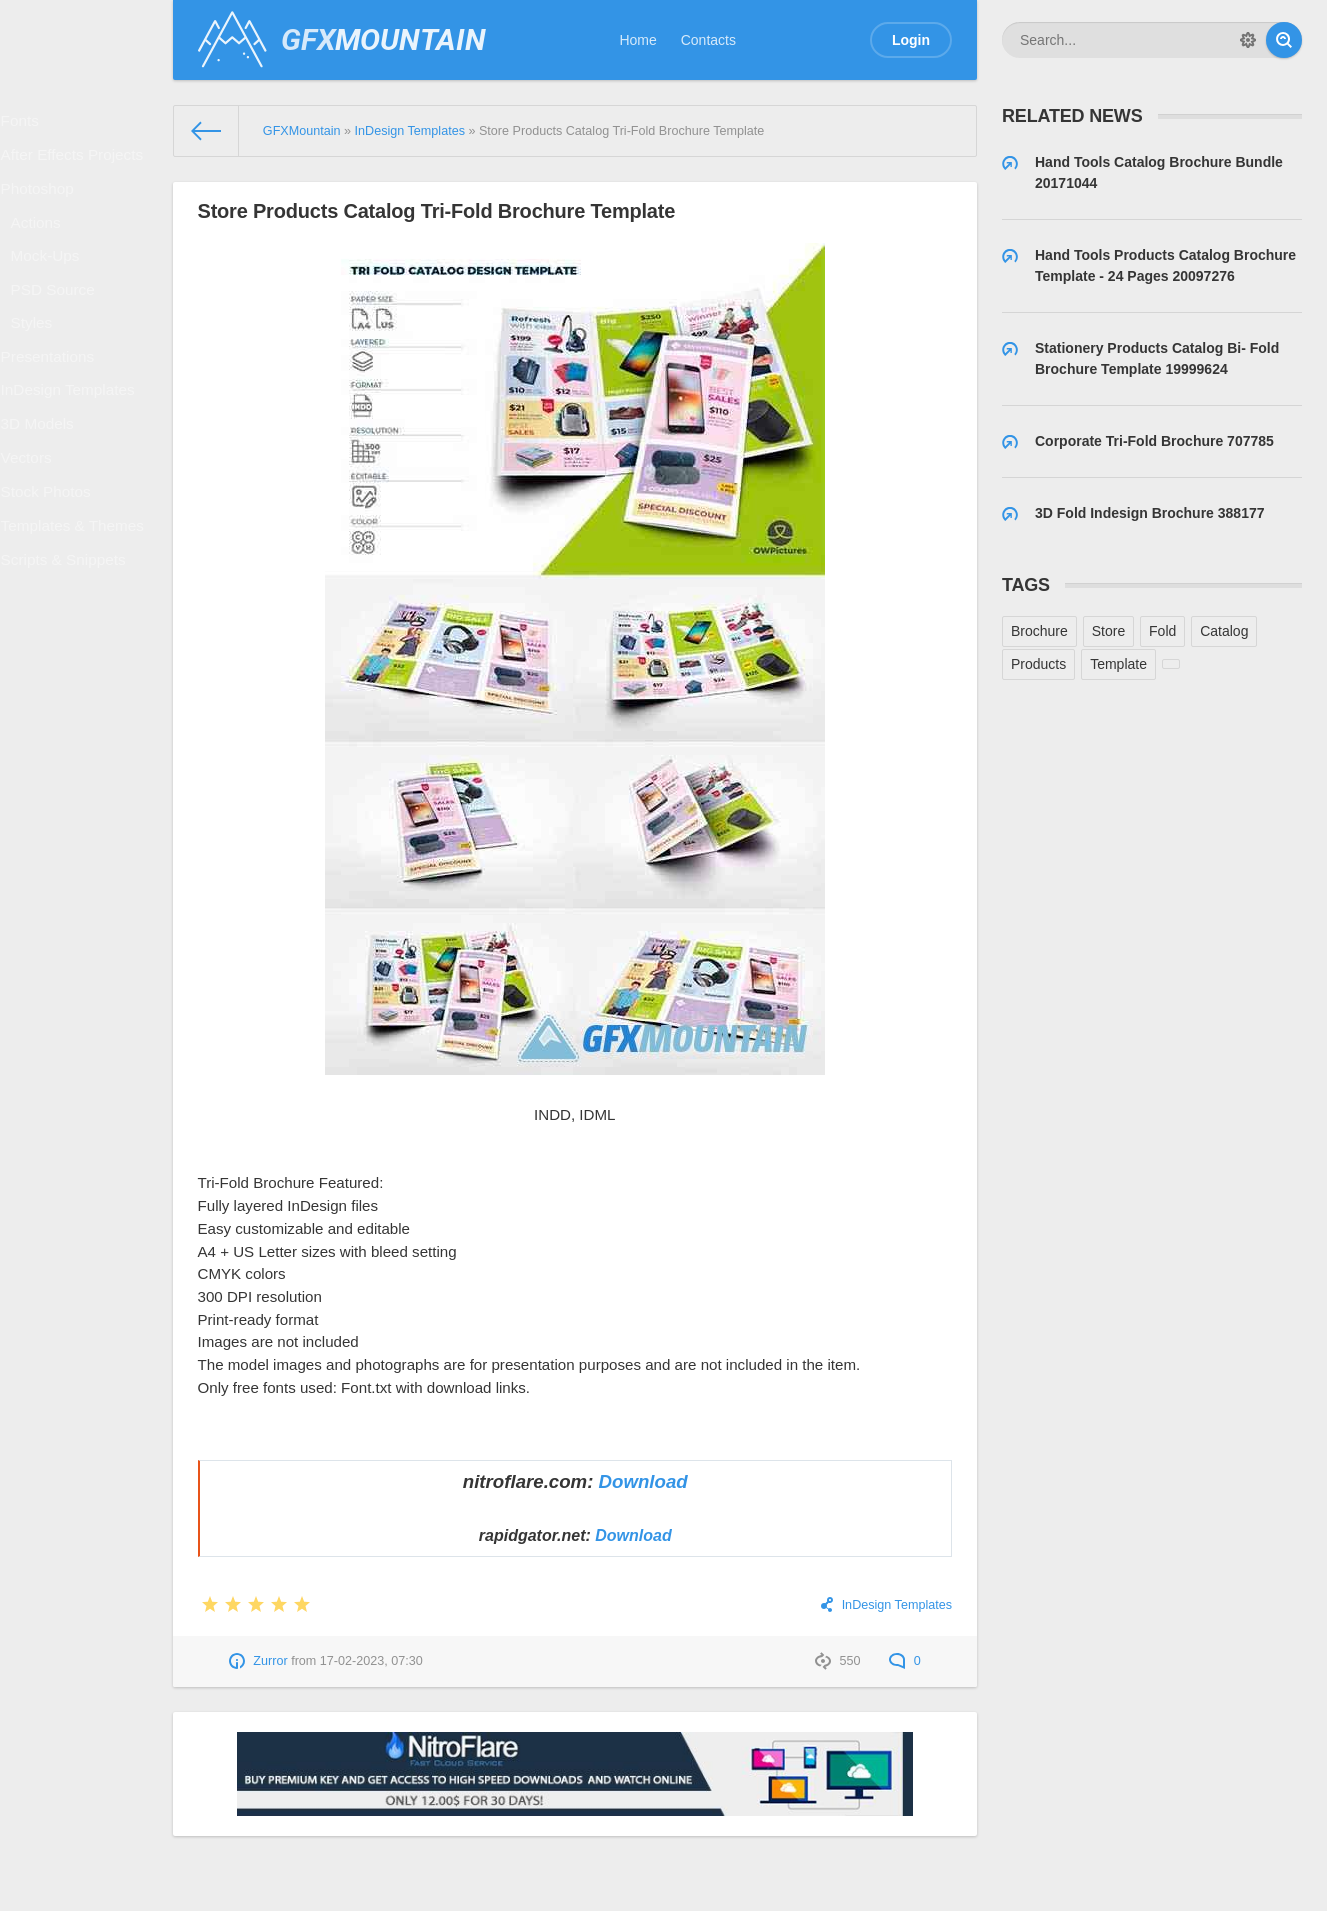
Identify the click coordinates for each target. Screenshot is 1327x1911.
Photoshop (43, 209)
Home (637, 40)
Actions (43, 250)
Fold (1162, 631)
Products (1038, 664)
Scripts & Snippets (67, 663)
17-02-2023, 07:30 (371, 1661)
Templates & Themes (75, 621)
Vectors (33, 537)
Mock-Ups (51, 290)
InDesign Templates (71, 454)
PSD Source (58, 331)
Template (1118, 664)
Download (643, 1481)
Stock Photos (51, 579)
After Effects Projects (75, 167)
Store (1108, 631)
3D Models (43, 496)
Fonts (27, 125)
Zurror (270, 1661)
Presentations (53, 412)
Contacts (708, 40)
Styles (39, 371)
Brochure (1039, 631)
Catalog (1224, 631)
